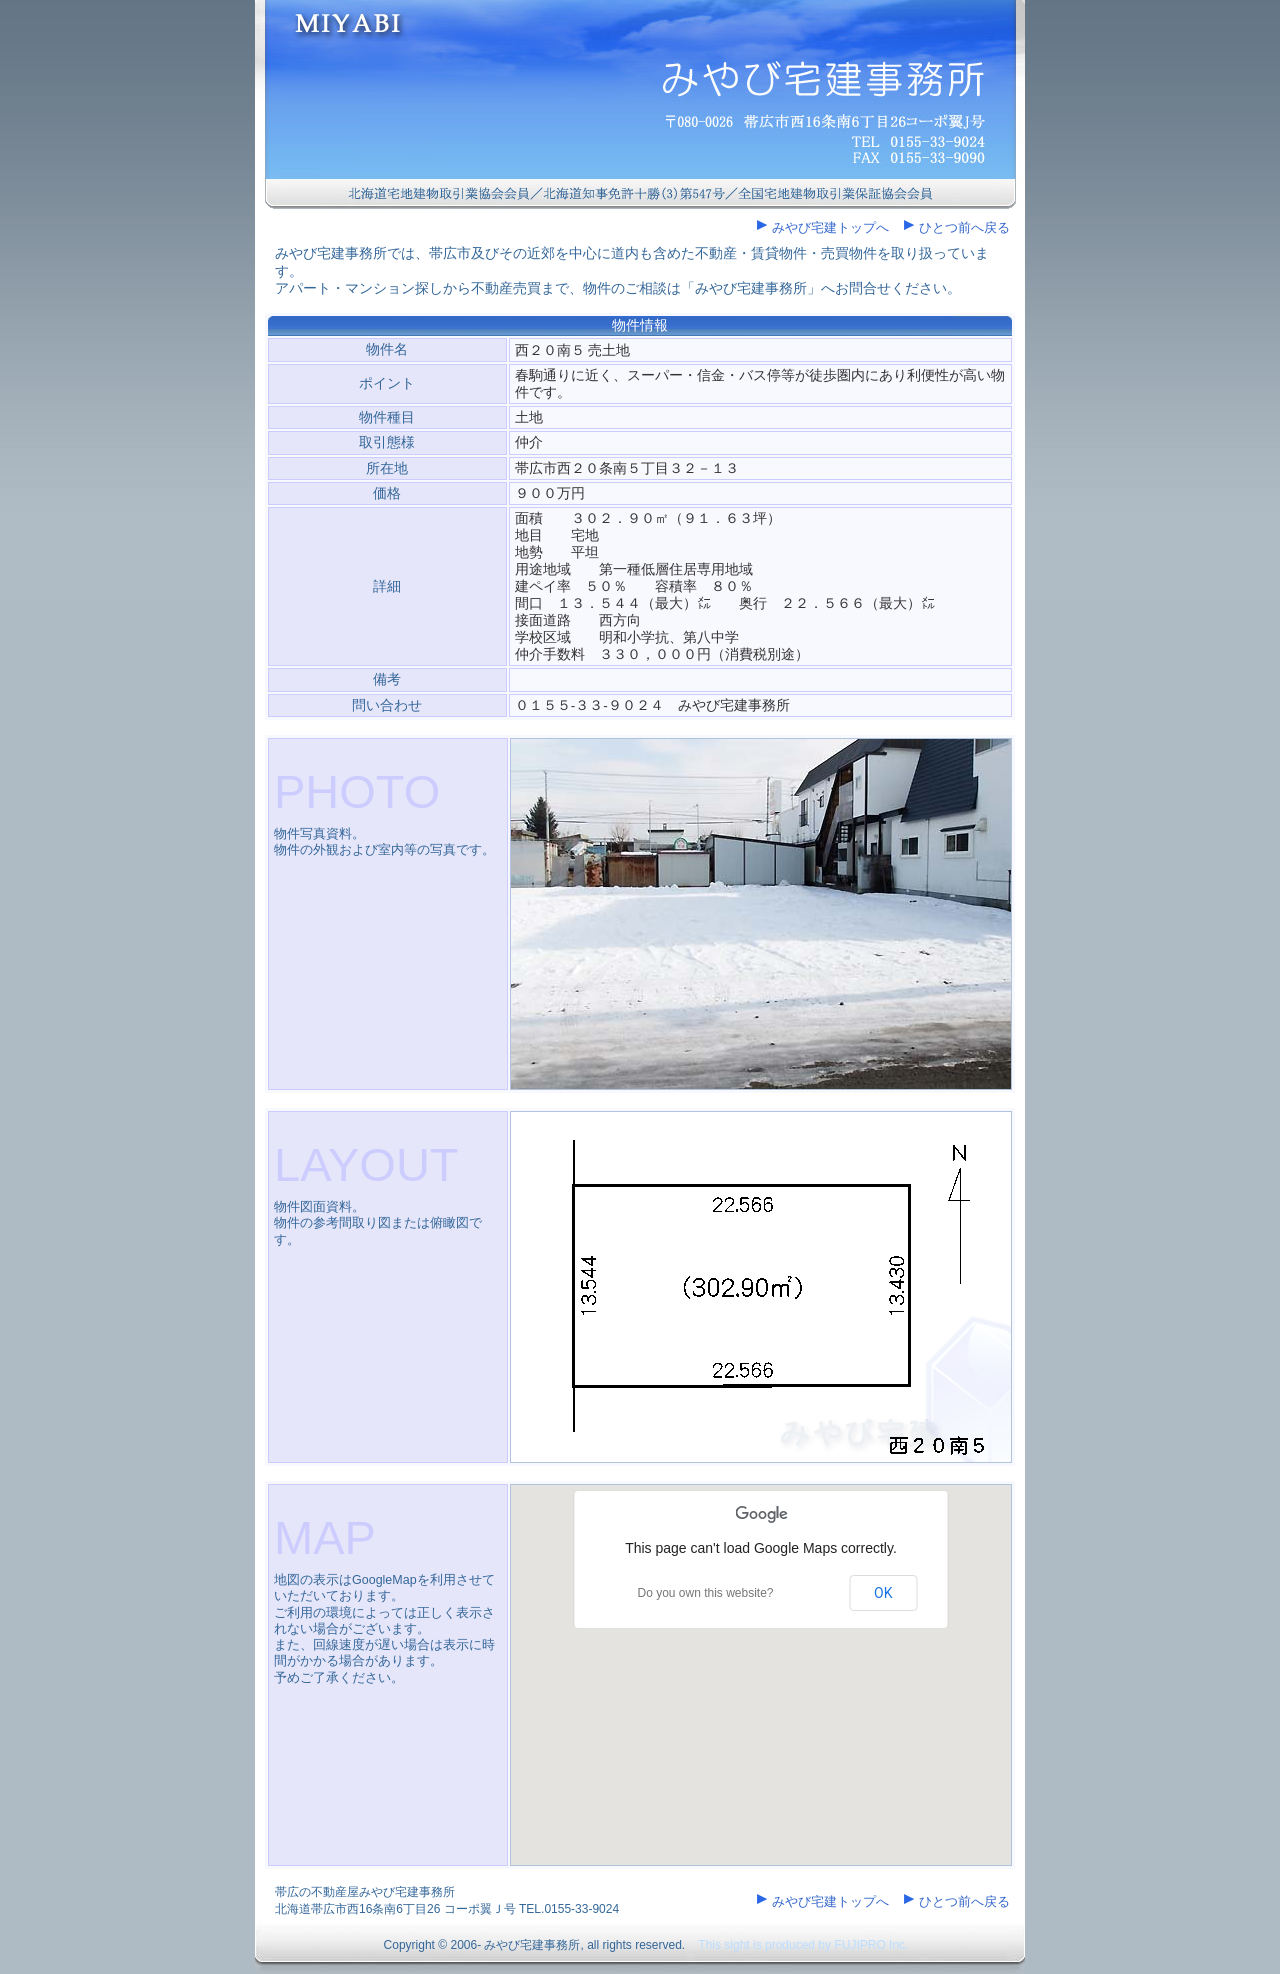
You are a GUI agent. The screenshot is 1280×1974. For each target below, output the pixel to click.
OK (883, 1593)
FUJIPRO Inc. (871, 1945)
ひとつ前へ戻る (964, 227)
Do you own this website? (705, 1593)
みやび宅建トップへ (830, 227)
